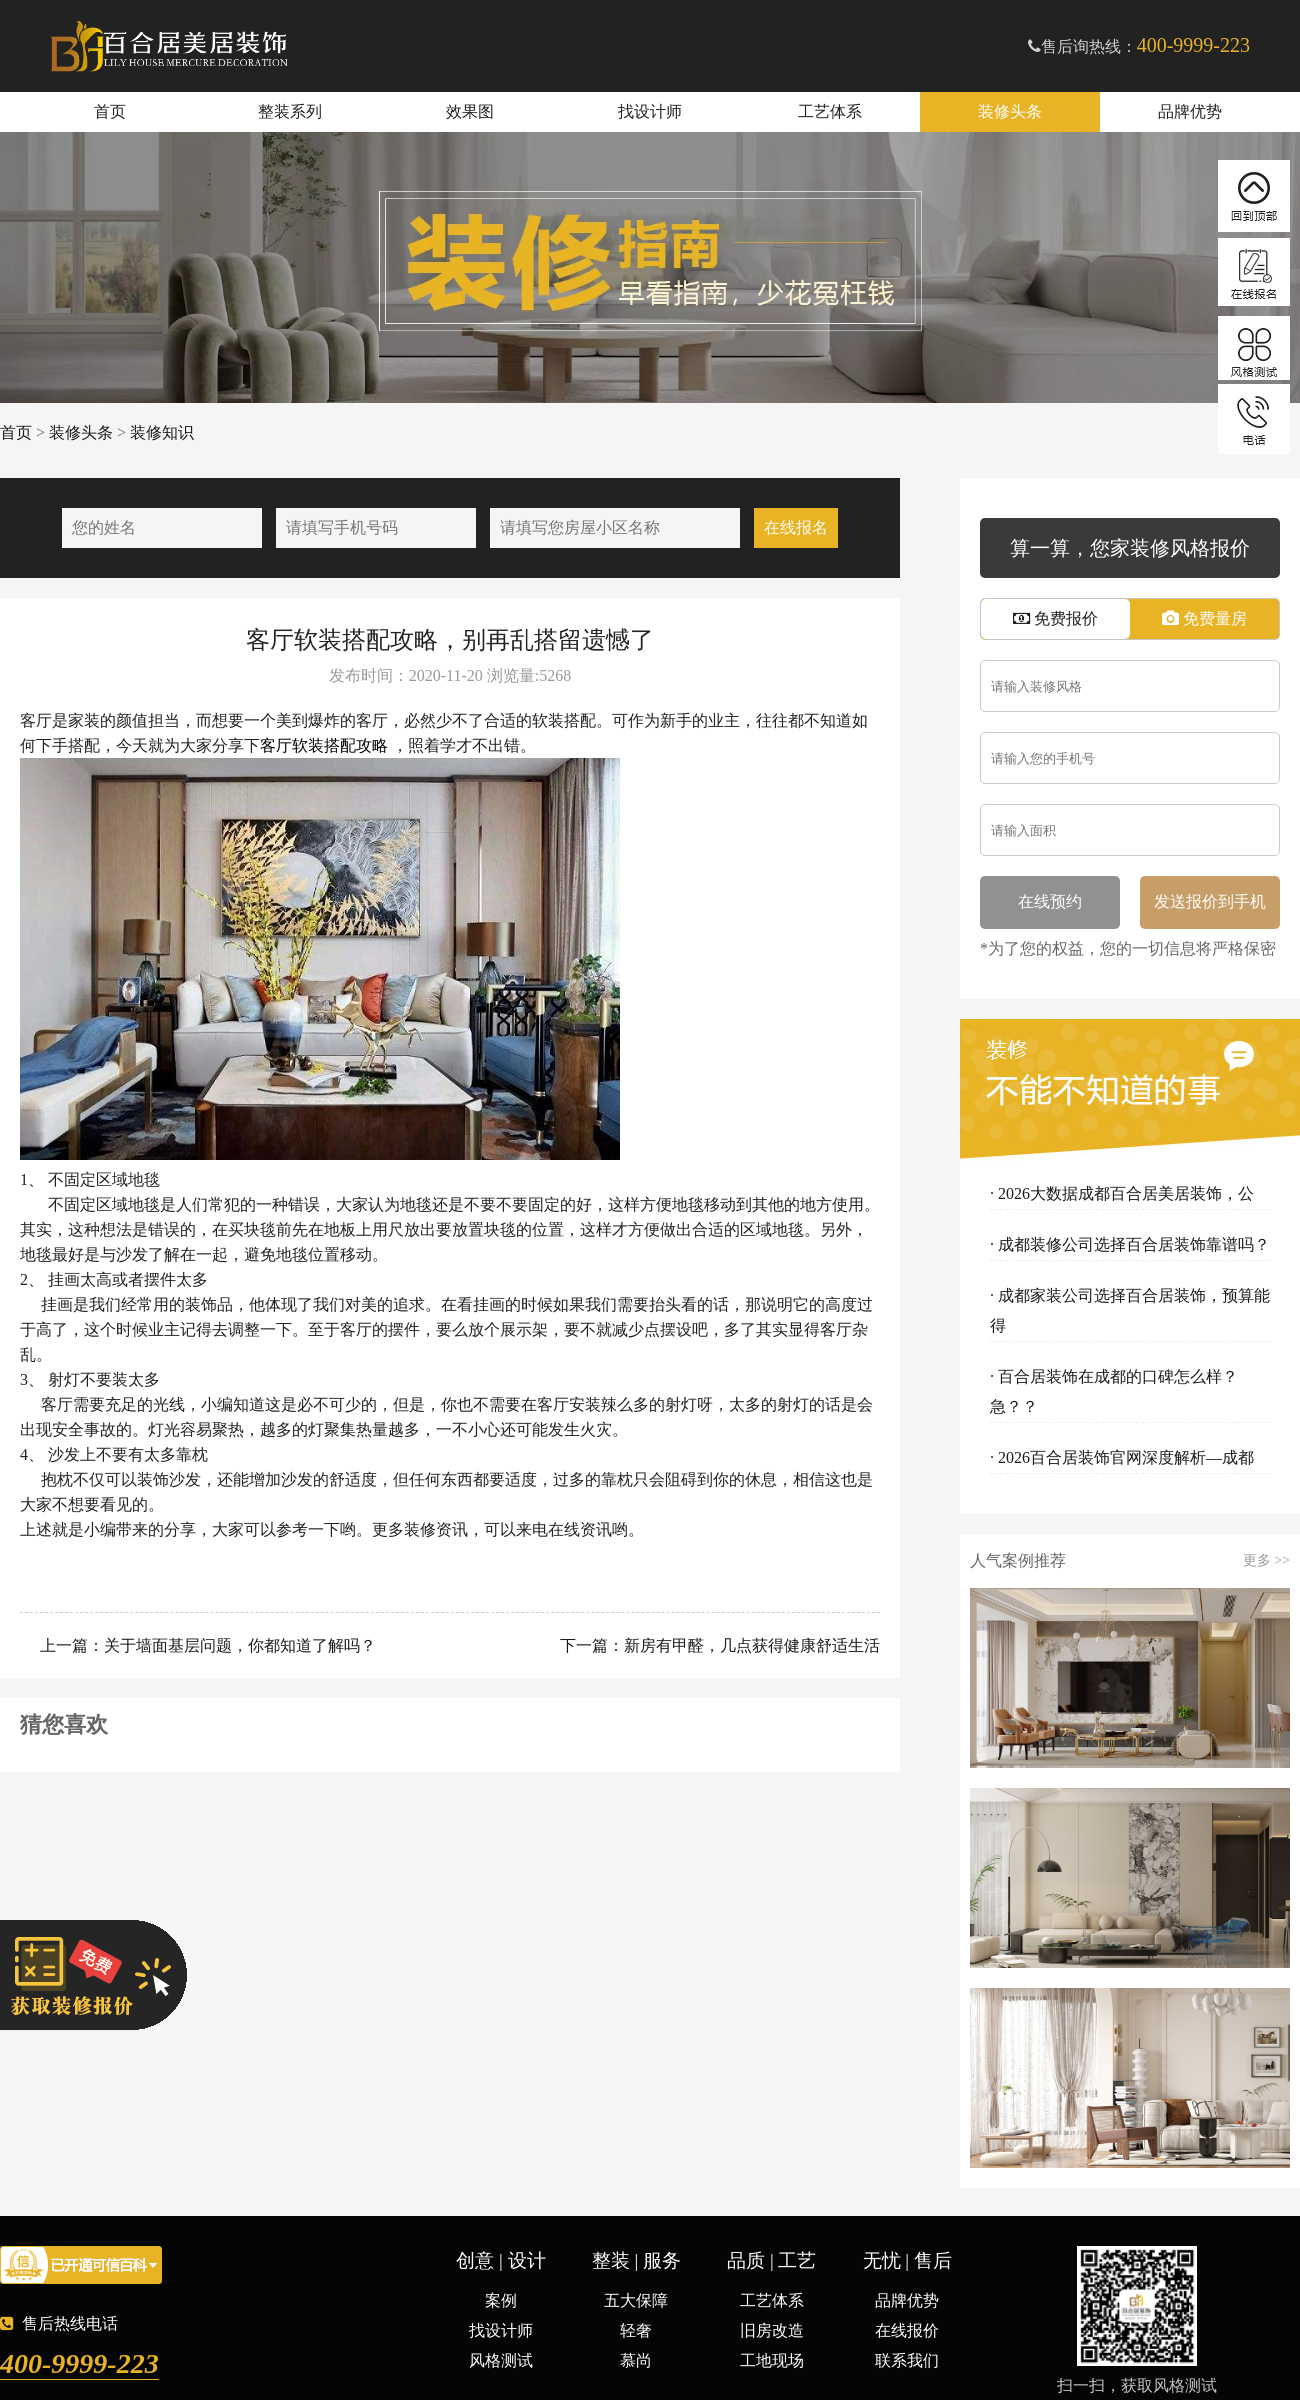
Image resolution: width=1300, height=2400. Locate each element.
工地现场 (772, 2360)
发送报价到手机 (1210, 901)
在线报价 (907, 2330)
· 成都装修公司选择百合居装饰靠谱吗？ (1130, 1244)
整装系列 (290, 111)
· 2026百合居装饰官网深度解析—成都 (1122, 1457)
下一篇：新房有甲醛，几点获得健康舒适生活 (718, 1645)
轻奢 (636, 2330)
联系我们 (907, 2360)
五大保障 (636, 2300)
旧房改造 (772, 2330)
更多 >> (1266, 1561)
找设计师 (650, 111)
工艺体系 (830, 111)
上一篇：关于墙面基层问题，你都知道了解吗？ (206, 1645)
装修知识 (162, 432)
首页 (110, 111)
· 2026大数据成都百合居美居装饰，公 (1122, 1193)
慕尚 (636, 2360)
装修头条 (1010, 111)
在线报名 (796, 527)
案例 (501, 2300)
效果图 (470, 111)
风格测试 (501, 2360)
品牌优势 (1190, 111)
